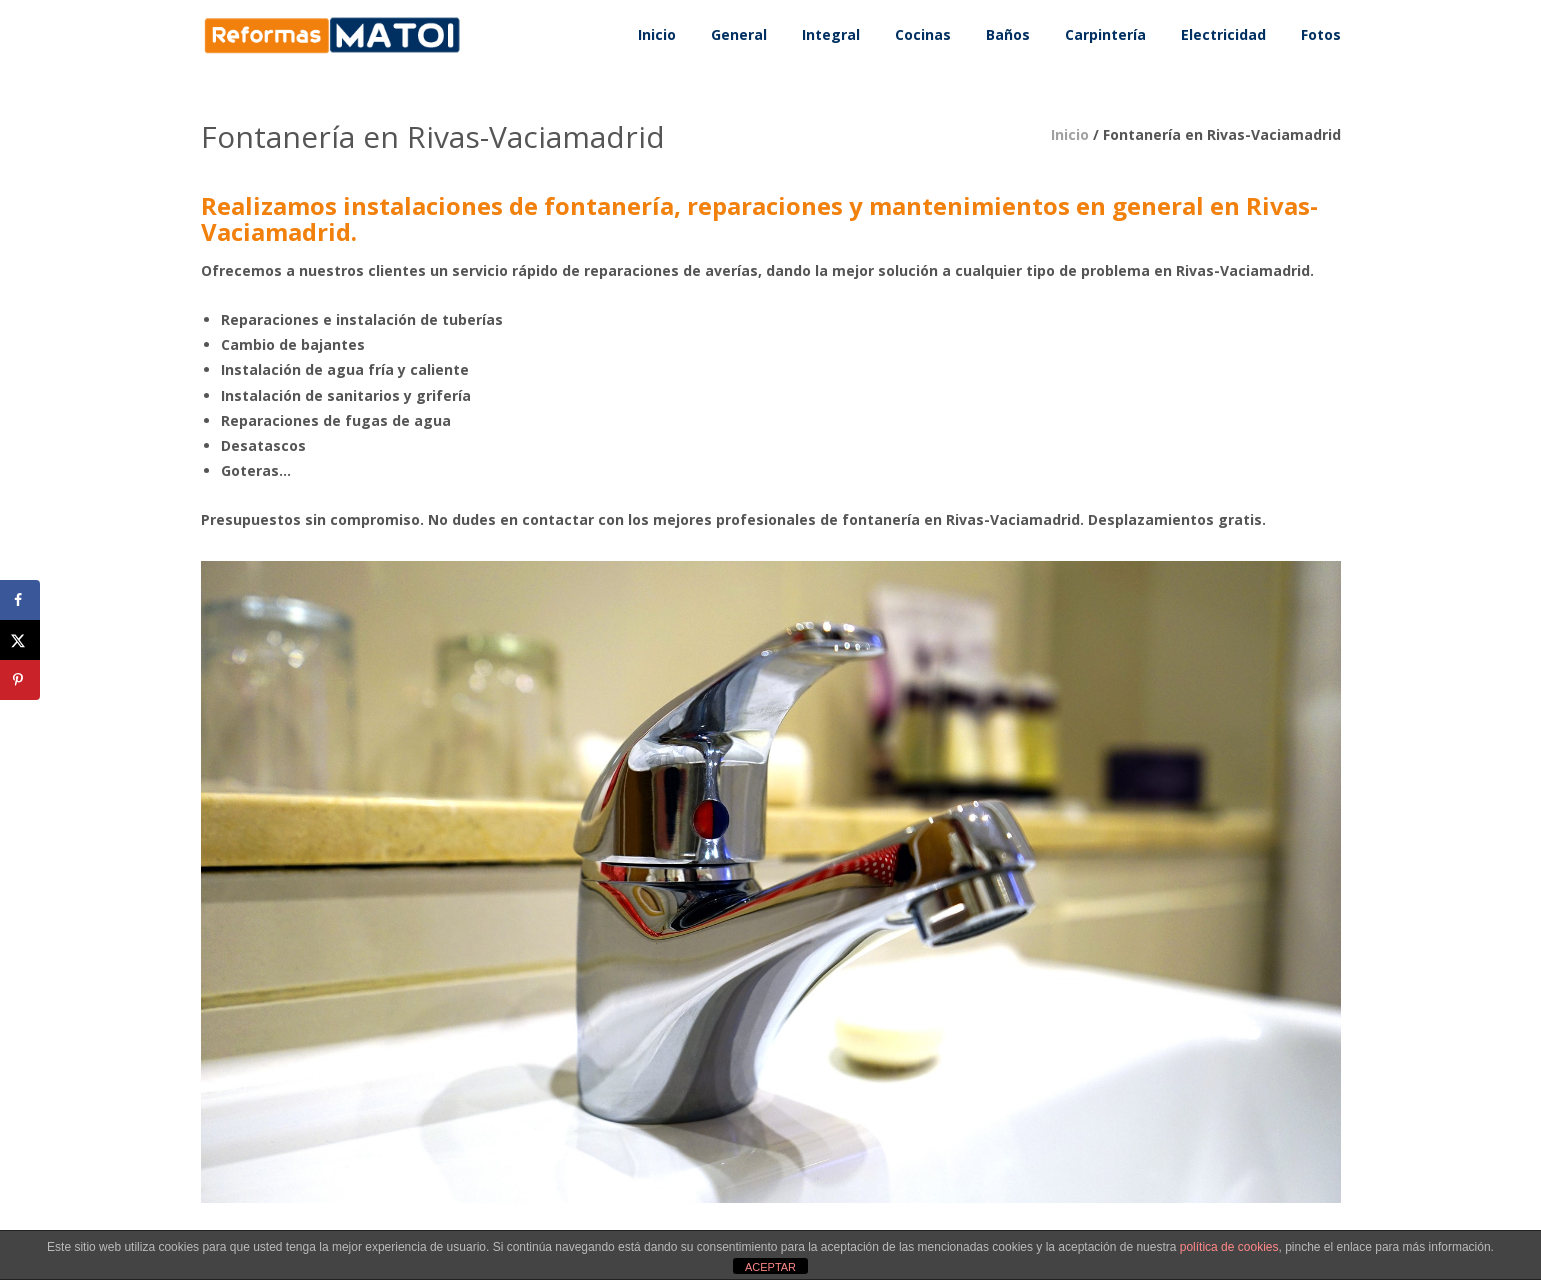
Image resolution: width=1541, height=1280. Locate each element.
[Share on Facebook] (20, 600)
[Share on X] (20, 640)
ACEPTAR (770, 1267)
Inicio (1070, 134)
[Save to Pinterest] (20, 680)
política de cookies (1229, 1247)
